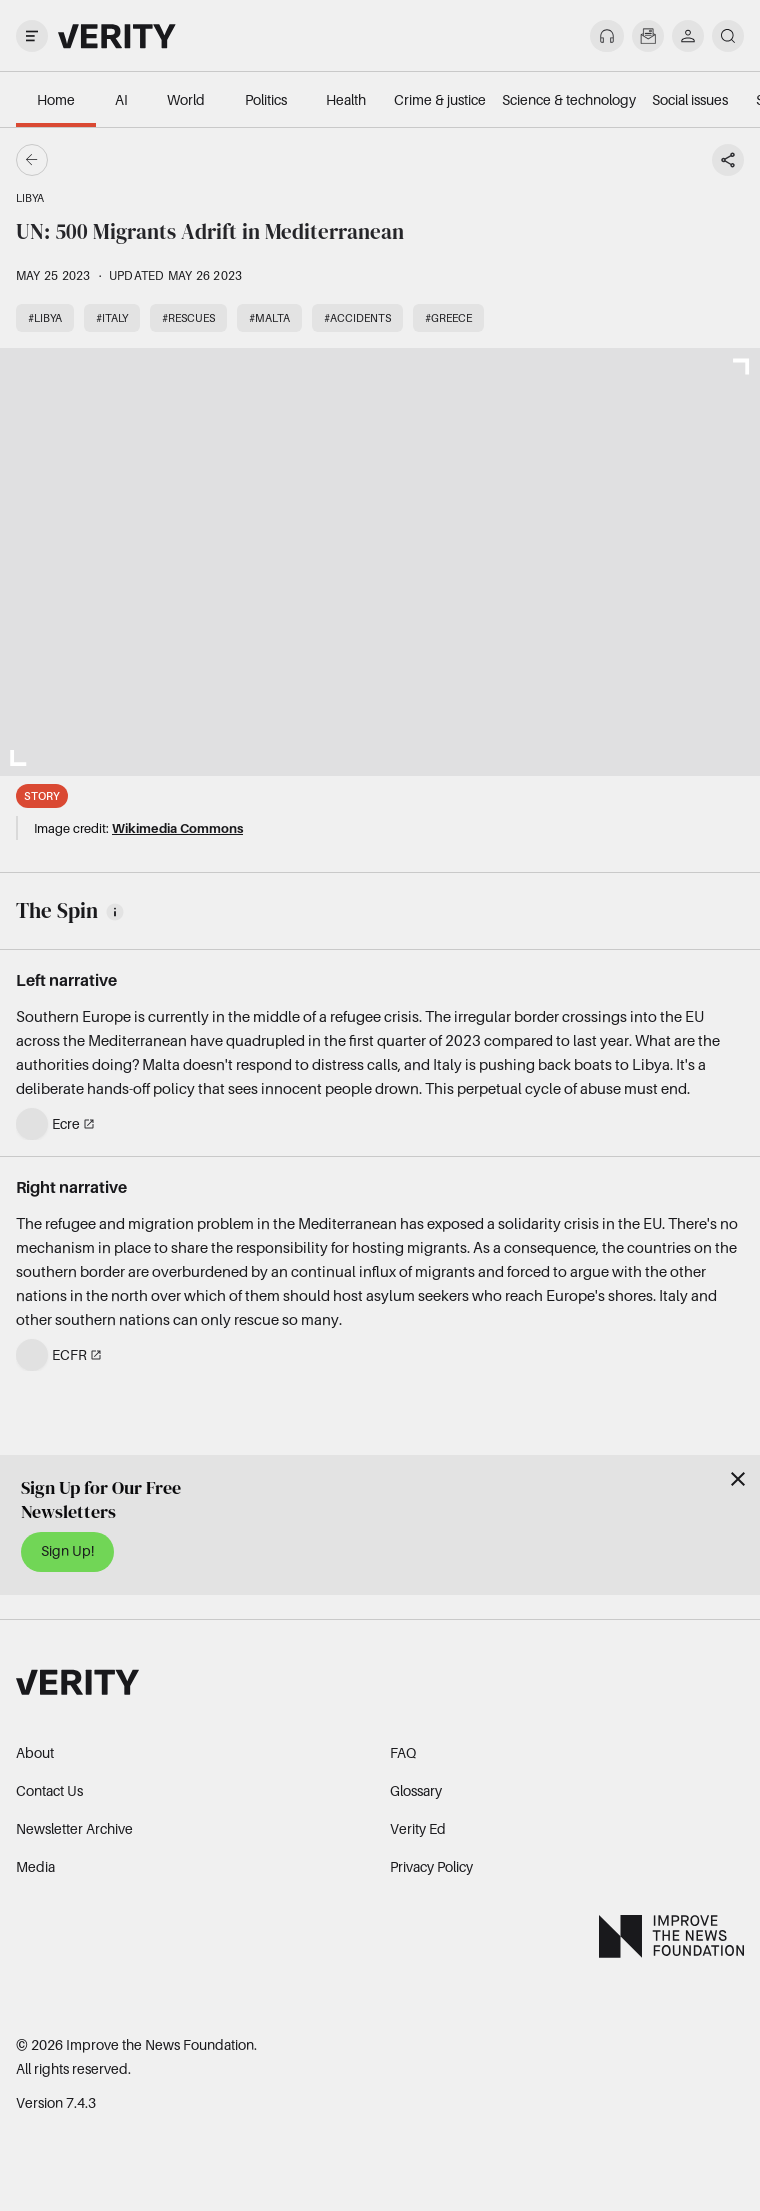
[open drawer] (32, 36)
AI (121, 99)
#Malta (269, 318)
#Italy (112, 318)
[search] (728, 36)
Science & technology (569, 99)
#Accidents (357, 318)
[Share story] (728, 160)
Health (346, 99)
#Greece (448, 318)
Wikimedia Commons (177, 828)
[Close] (738, 1479)
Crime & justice (440, 99)
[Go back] (206, 160)
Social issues (690, 99)
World (186, 99)
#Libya (45, 318)
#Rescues (188, 318)
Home (56, 99)
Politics (266, 99)
